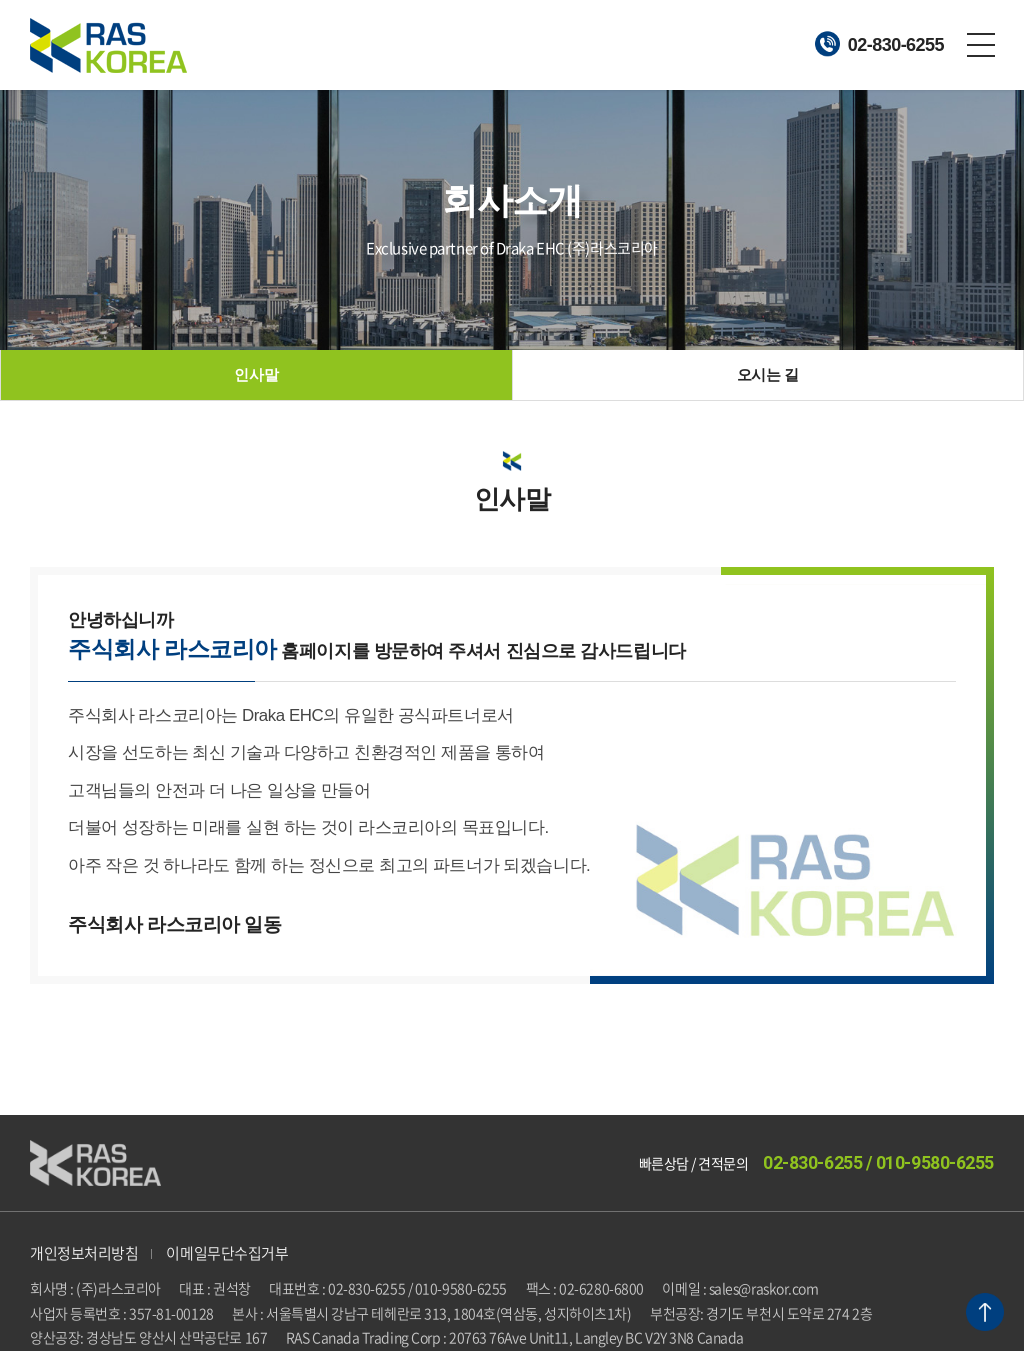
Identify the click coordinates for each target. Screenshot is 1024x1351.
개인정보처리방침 (84, 1253)
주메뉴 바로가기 (0, 0)
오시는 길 (768, 374)
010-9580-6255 (935, 1163)
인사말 (256, 374)
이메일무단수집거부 (227, 1253)
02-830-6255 (879, 44)
